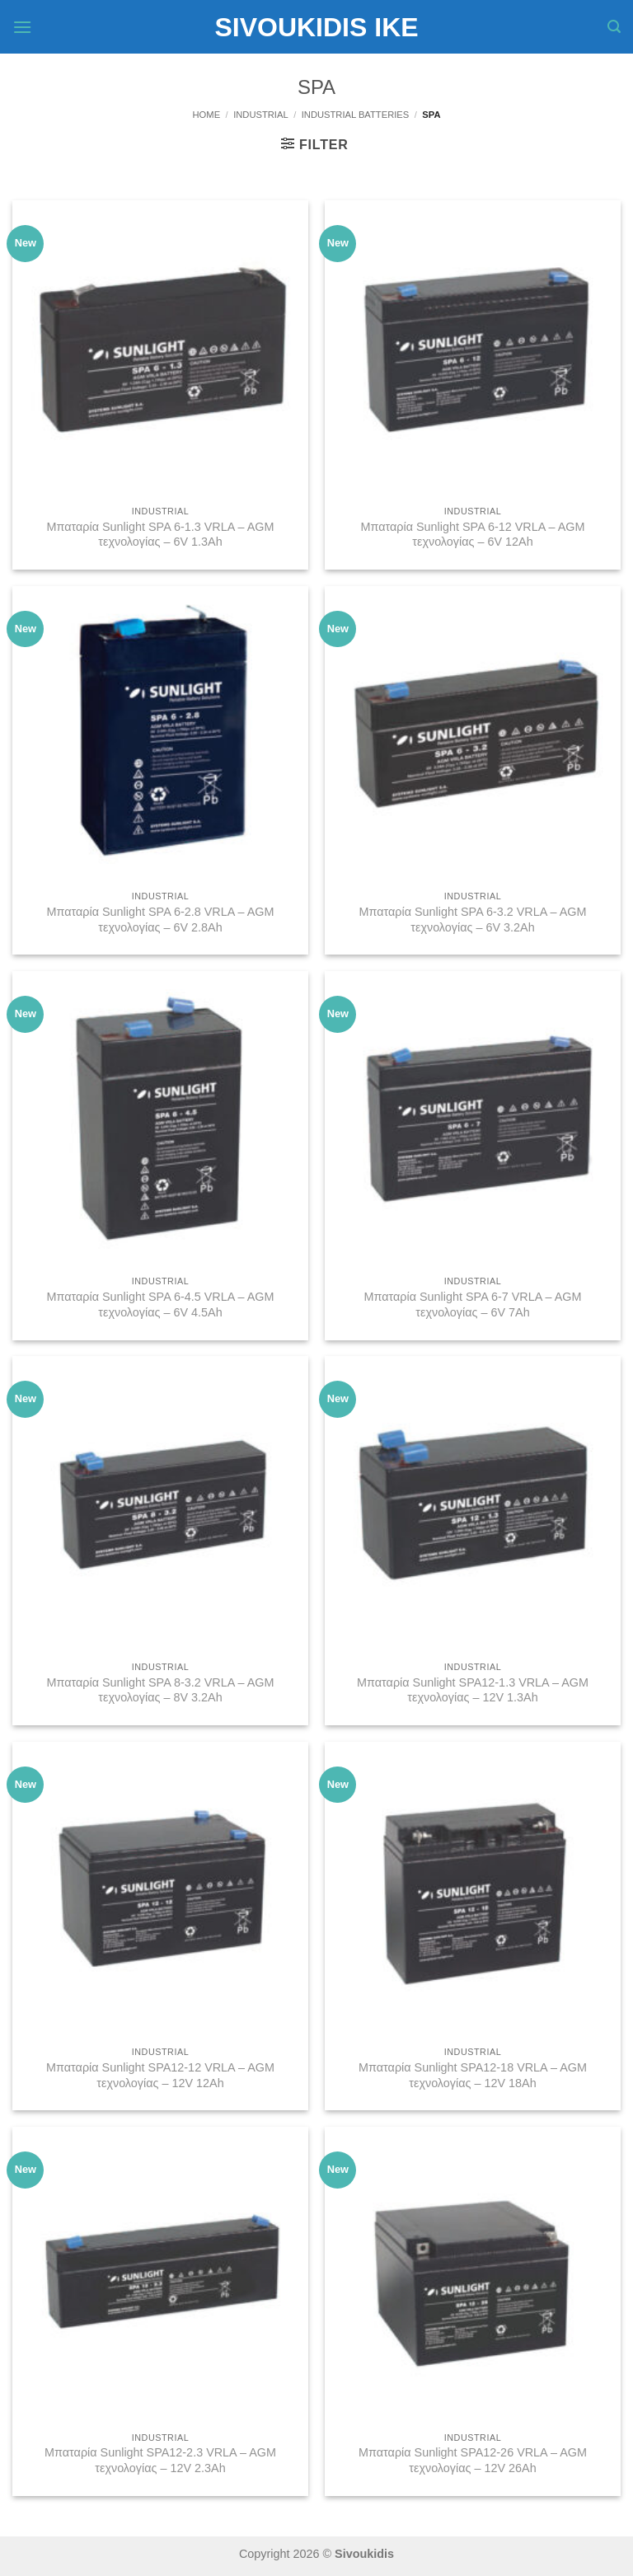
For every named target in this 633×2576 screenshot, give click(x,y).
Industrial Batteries (356, 115)
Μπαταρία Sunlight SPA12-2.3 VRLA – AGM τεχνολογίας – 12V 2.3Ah (160, 2460)
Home (207, 115)
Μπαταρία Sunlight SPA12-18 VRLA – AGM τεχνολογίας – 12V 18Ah (473, 2075)
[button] (22, 27)
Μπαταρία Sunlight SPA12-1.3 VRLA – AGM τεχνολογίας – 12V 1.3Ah (472, 1690)
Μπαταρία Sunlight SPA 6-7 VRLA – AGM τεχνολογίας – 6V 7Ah (472, 1304)
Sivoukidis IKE (316, 27)
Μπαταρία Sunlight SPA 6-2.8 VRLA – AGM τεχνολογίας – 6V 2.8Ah (160, 919)
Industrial (260, 115)
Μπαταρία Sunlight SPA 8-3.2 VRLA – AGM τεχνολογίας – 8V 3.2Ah (160, 1690)
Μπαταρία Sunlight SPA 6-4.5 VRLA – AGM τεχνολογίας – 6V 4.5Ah (160, 1304)
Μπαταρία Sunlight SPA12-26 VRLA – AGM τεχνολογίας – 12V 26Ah (473, 2460)
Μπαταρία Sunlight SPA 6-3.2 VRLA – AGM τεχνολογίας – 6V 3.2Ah (472, 919)
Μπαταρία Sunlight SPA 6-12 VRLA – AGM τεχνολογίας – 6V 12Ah (472, 534)
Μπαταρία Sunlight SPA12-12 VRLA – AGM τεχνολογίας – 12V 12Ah (160, 2075)
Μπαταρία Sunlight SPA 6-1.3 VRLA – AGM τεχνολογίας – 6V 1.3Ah (160, 534)
